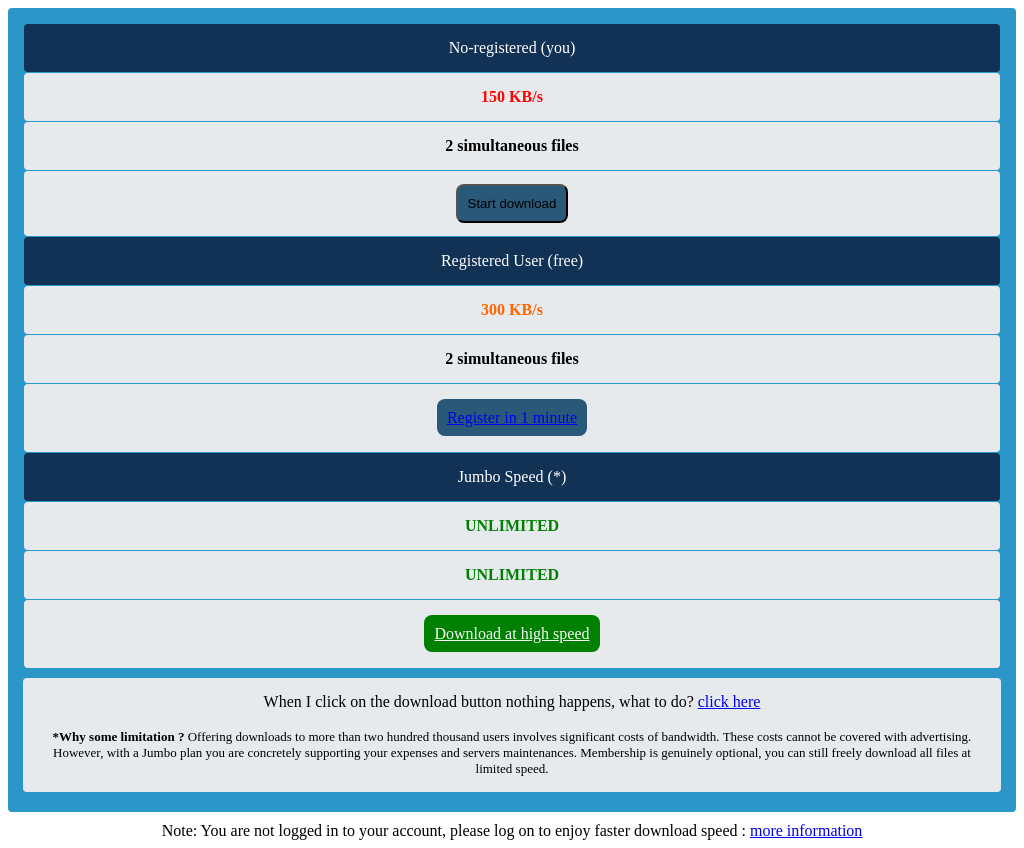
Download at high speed (511, 633)
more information (806, 830)
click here (729, 701)
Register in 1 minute (512, 417)
